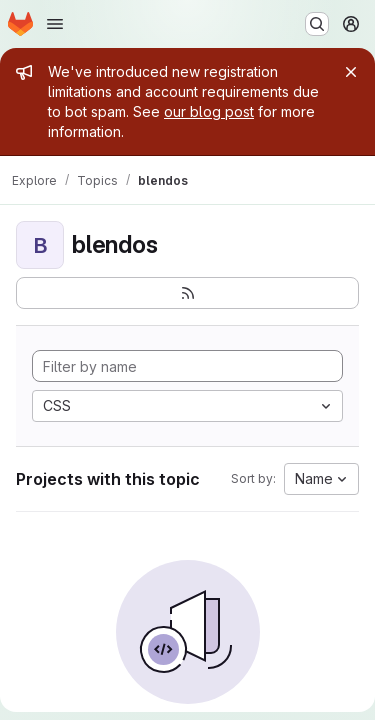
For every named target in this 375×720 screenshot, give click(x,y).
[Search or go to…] (317, 24)
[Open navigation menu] (55, 24)
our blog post (209, 111)
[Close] (351, 72)
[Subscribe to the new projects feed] (187, 293)
